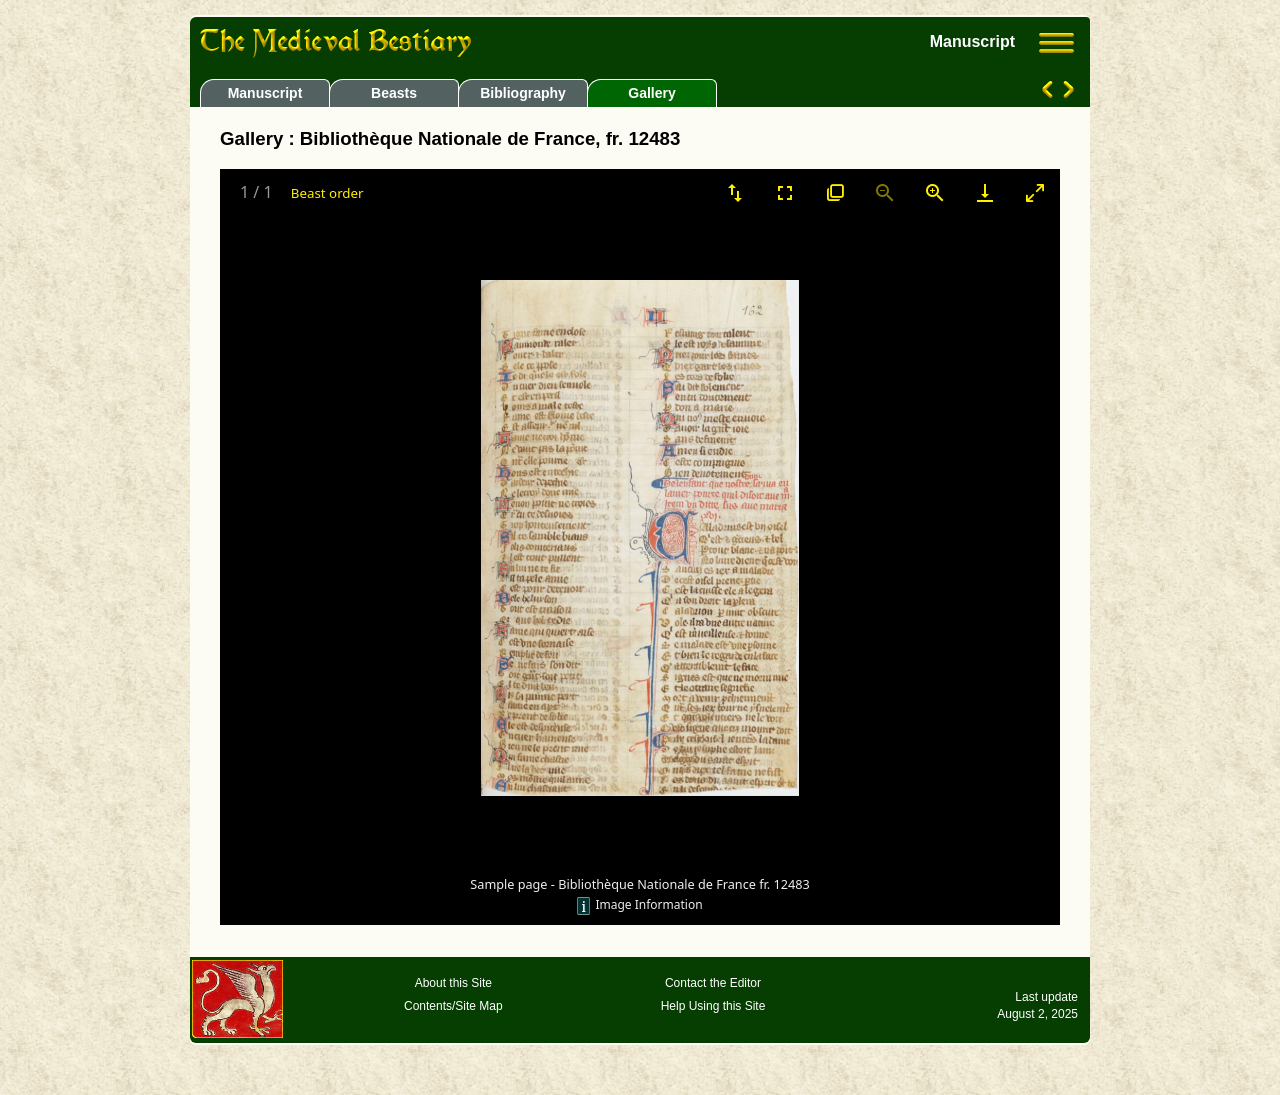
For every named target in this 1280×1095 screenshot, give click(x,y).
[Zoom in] (935, 192)
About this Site (453, 983)
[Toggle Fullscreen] (785, 192)
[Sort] (735, 192)
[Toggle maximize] (1035, 192)
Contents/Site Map (453, 1006)
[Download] (985, 192)
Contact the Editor (713, 983)
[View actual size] (835, 192)
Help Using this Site (713, 1006)
